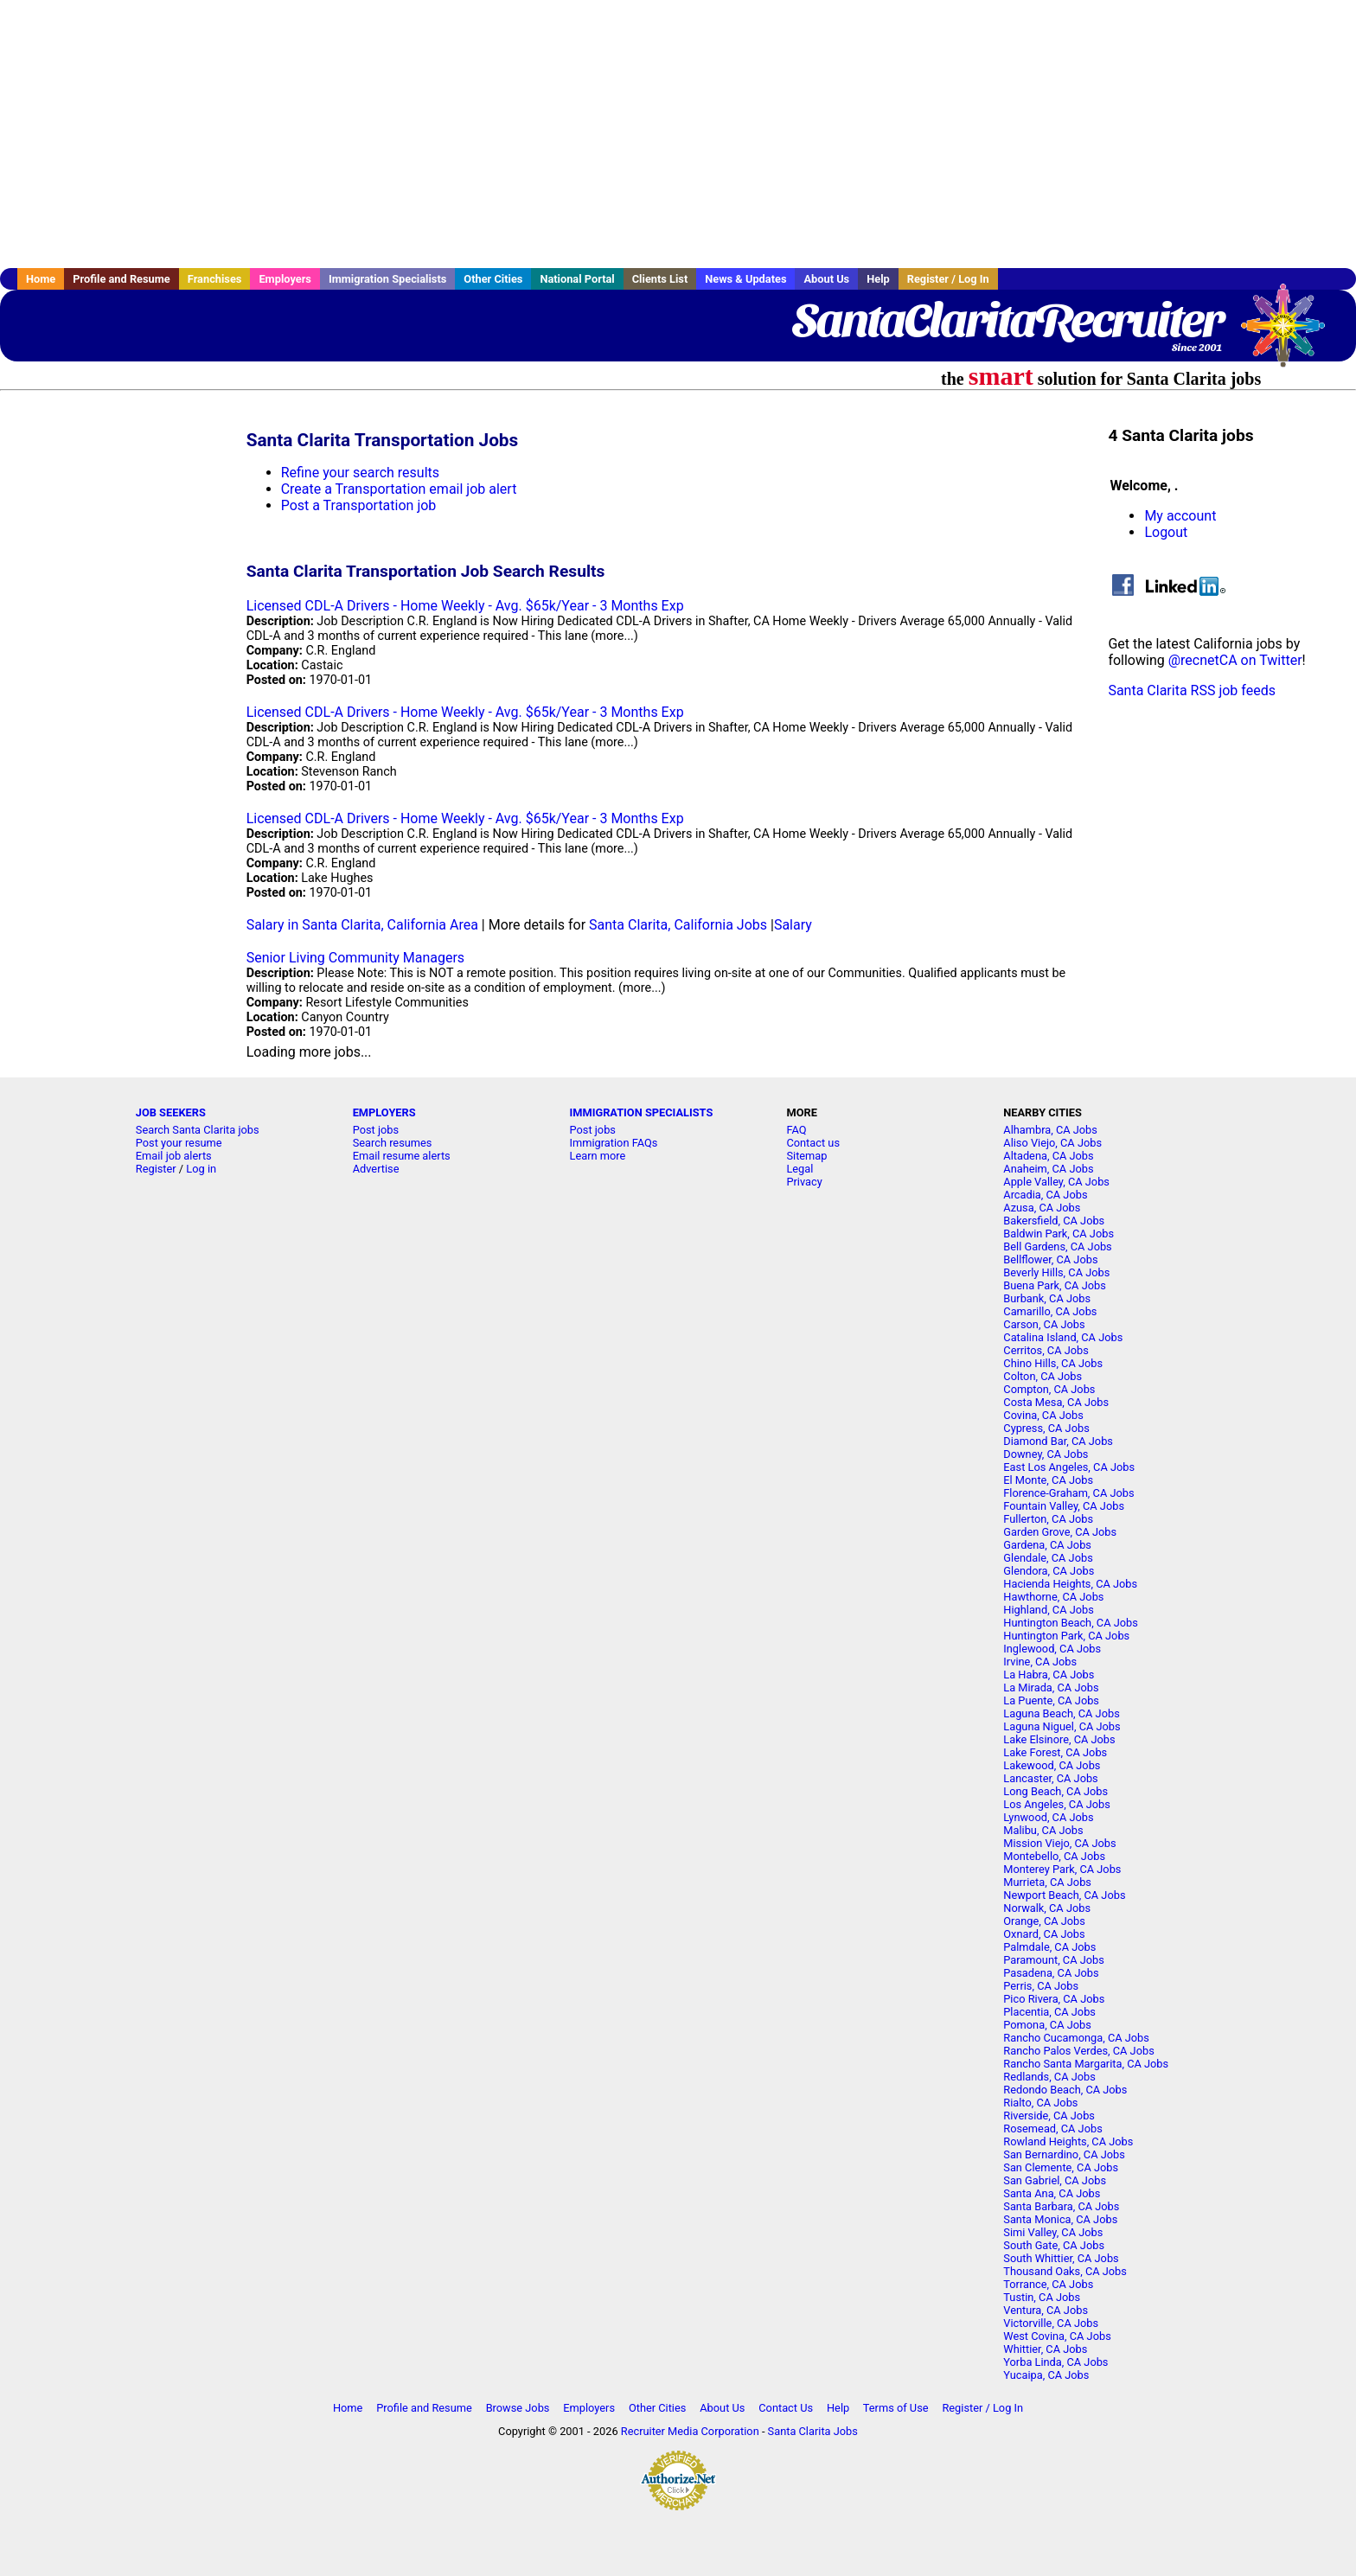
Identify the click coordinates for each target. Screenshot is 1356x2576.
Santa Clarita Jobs (813, 2431)
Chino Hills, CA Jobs (1053, 1363)
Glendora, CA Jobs (1048, 1570)
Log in (201, 1168)
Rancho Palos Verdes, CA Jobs (1078, 2050)
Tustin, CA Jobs (1041, 2297)
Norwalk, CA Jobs (1047, 1908)
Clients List (660, 278)
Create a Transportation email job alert (399, 489)
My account (1180, 516)
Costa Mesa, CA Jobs (1056, 1402)
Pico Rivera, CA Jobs (1053, 1998)
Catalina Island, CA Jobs (1063, 1337)
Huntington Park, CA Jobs (1066, 1635)
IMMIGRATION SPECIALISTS (641, 1112)
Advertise (376, 1168)
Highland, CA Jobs (1048, 1609)
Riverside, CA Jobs (1049, 2115)
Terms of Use (896, 2407)
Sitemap (806, 1155)
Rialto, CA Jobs (1040, 2102)
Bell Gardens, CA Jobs (1057, 1246)
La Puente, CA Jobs (1051, 1700)
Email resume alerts (402, 1155)
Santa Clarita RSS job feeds (1192, 690)
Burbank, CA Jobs (1047, 1298)
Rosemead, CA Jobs (1052, 2128)
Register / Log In (948, 278)
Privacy (804, 1181)
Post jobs (376, 1129)
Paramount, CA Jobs (1053, 1959)
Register (156, 1168)
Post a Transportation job (359, 505)
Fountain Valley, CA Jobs (1063, 1505)
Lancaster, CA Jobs (1050, 1778)
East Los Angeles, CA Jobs (1069, 1467)
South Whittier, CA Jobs (1060, 2258)
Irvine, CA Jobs (1040, 1661)
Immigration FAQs (614, 1142)
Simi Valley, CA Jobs (1053, 2232)
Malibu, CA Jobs (1043, 1830)
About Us (826, 278)
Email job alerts (174, 1155)
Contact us (813, 1142)
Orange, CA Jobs (1044, 1920)
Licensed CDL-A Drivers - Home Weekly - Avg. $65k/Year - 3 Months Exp (465, 606)
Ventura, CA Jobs (1045, 2310)
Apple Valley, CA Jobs (1056, 1181)
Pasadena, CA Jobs (1050, 1972)
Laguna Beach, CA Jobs (1061, 1713)
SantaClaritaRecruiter (1007, 320)
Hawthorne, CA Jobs (1053, 1596)
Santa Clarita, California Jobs (678, 925)
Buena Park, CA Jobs (1054, 1285)
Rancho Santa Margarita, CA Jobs (1085, 2063)
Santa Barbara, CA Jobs (1061, 2206)
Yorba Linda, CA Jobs (1055, 2361)
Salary (793, 925)
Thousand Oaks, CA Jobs (1065, 2271)
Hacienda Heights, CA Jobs (1070, 1583)
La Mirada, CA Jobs (1050, 1687)
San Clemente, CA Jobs (1060, 2167)
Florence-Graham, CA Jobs (1068, 1492)
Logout (1165, 532)
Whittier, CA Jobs (1045, 2349)
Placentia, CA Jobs (1049, 2011)
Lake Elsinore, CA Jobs (1059, 1739)
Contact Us (785, 2407)
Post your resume (179, 1142)
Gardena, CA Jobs (1047, 1544)
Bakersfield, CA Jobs (1053, 1220)
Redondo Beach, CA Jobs (1065, 2089)
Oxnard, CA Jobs (1043, 1933)
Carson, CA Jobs (1043, 1324)
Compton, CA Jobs (1049, 1389)
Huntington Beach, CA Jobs (1070, 1622)
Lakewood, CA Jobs (1051, 1765)
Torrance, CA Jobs (1048, 2284)
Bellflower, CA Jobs (1050, 1259)
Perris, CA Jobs (1040, 1985)
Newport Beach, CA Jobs (1064, 1895)
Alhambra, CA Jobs (1050, 1129)
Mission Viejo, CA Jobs (1059, 1843)
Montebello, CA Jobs (1054, 1856)
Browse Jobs (518, 2407)
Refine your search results (360, 472)
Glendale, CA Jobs (1047, 1557)
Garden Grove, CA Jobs (1059, 1531)
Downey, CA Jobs (1045, 1454)
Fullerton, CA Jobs (1048, 1518)
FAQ (796, 1129)
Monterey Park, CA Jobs (1062, 1869)
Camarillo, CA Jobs (1050, 1311)
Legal (799, 1168)
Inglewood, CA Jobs (1052, 1648)
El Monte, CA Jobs (1048, 1479)
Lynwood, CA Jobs (1048, 1817)
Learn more (598, 1155)
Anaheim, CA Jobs (1048, 1168)
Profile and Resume (121, 278)
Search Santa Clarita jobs (197, 1129)
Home (40, 278)
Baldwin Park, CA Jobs (1058, 1233)
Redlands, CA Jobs (1049, 2076)
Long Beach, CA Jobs (1055, 1791)
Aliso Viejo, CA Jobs (1052, 1142)
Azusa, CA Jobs (1041, 1207)
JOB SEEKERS (171, 1112)
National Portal (577, 278)
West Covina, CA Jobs (1056, 2336)
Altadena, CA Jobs (1048, 1155)
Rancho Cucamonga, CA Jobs (1076, 2037)
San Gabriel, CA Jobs (1054, 2180)
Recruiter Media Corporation (690, 2431)
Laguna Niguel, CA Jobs (1061, 1726)
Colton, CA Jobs (1042, 1376)
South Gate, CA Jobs (1053, 2245)
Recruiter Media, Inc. (1291, 334)
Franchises (215, 278)
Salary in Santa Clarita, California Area (362, 925)
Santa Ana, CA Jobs (1051, 2193)
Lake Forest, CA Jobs (1055, 1752)
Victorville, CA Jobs (1050, 2323)
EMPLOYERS (384, 1112)
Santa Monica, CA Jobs (1060, 2219)
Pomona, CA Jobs (1047, 2024)
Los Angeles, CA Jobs (1056, 1804)
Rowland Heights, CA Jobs (1068, 2141)
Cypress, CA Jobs (1046, 1428)
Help (878, 278)
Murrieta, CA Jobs (1047, 1882)
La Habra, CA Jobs (1048, 1674)
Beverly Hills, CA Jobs (1056, 1272)
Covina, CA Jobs (1043, 1415)
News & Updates (745, 278)
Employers (285, 278)
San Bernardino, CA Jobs (1064, 2154)
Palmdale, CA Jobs (1049, 1946)
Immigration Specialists (387, 278)
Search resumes (392, 1142)
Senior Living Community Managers (355, 957)
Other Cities (493, 278)
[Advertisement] (678, 134)
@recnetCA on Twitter (1235, 660)
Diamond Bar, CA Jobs (1058, 1441)
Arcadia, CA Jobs (1045, 1194)
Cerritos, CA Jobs (1046, 1350)
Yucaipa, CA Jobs (1046, 2374)
